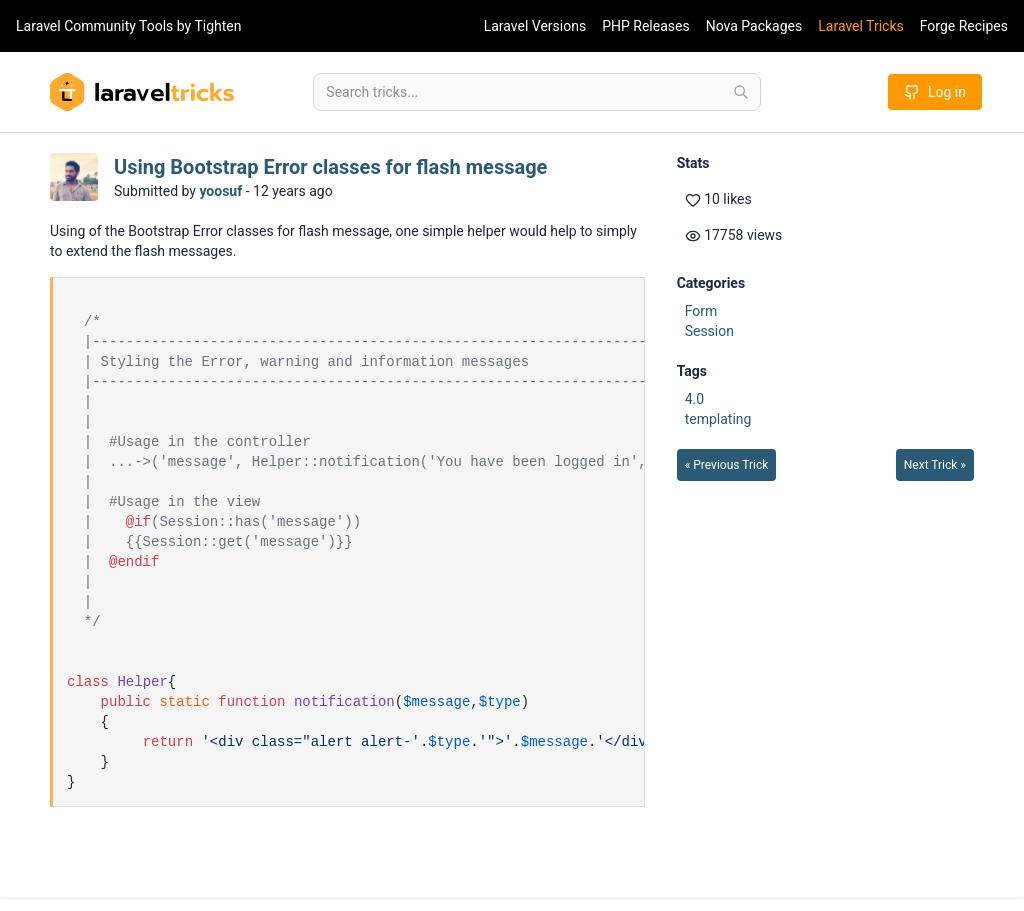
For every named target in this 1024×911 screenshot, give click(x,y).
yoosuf (220, 191)
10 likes (718, 199)
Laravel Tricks (861, 26)
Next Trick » (935, 465)
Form (701, 311)
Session (709, 331)
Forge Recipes (964, 26)
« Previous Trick (727, 465)
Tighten (217, 26)
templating (718, 419)
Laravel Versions (535, 26)
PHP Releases (646, 26)
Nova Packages (754, 26)
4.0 (694, 399)
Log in (935, 92)
